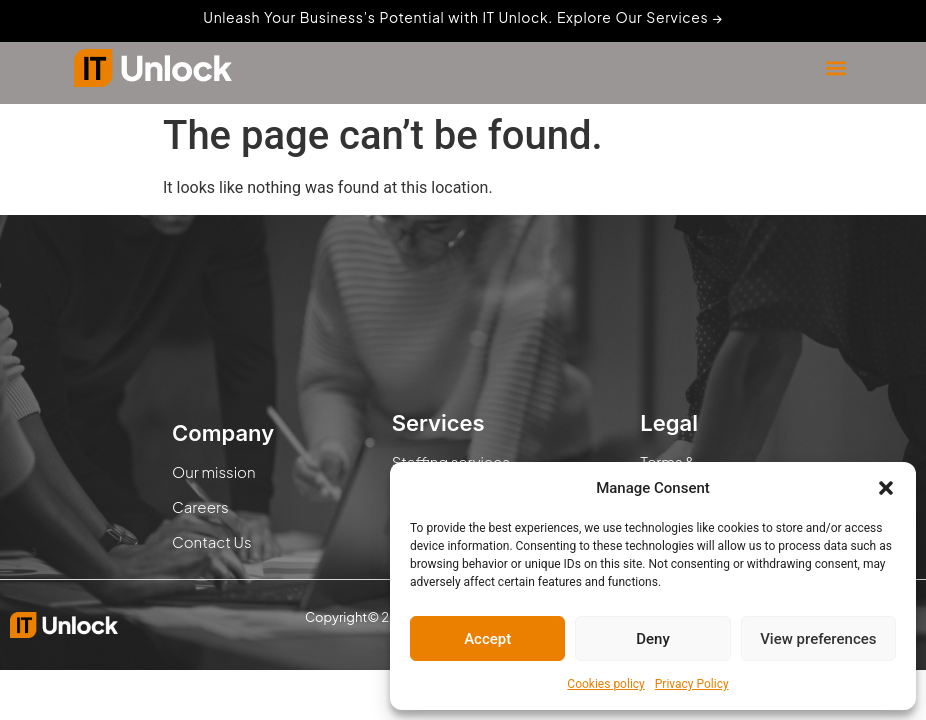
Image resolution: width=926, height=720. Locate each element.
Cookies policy (605, 684)
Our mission (213, 471)
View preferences (818, 639)
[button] (886, 488)
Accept (487, 639)
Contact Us (212, 541)
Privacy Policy (692, 684)
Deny (653, 639)
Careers (200, 506)
